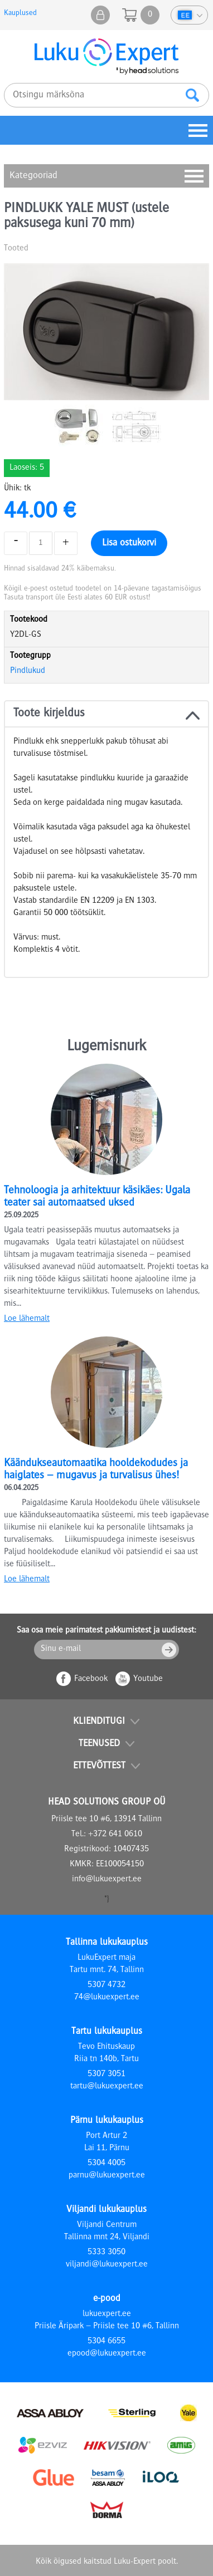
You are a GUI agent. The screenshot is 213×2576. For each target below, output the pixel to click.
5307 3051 (106, 2074)
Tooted (16, 248)
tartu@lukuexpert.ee (106, 2086)
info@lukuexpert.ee (107, 1879)
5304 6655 (106, 2341)
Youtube (148, 1679)
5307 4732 (106, 1985)
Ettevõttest (99, 1766)
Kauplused (20, 13)
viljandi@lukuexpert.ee (107, 2264)
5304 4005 (106, 2163)
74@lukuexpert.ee (106, 1997)
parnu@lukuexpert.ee (107, 2175)
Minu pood (100, 15)
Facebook (91, 1679)
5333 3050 (106, 2252)
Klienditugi (99, 1722)
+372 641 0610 (115, 1834)
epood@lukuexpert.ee (106, 2353)
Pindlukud (27, 671)
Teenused (99, 1744)
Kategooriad (33, 176)
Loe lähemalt (27, 1319)
